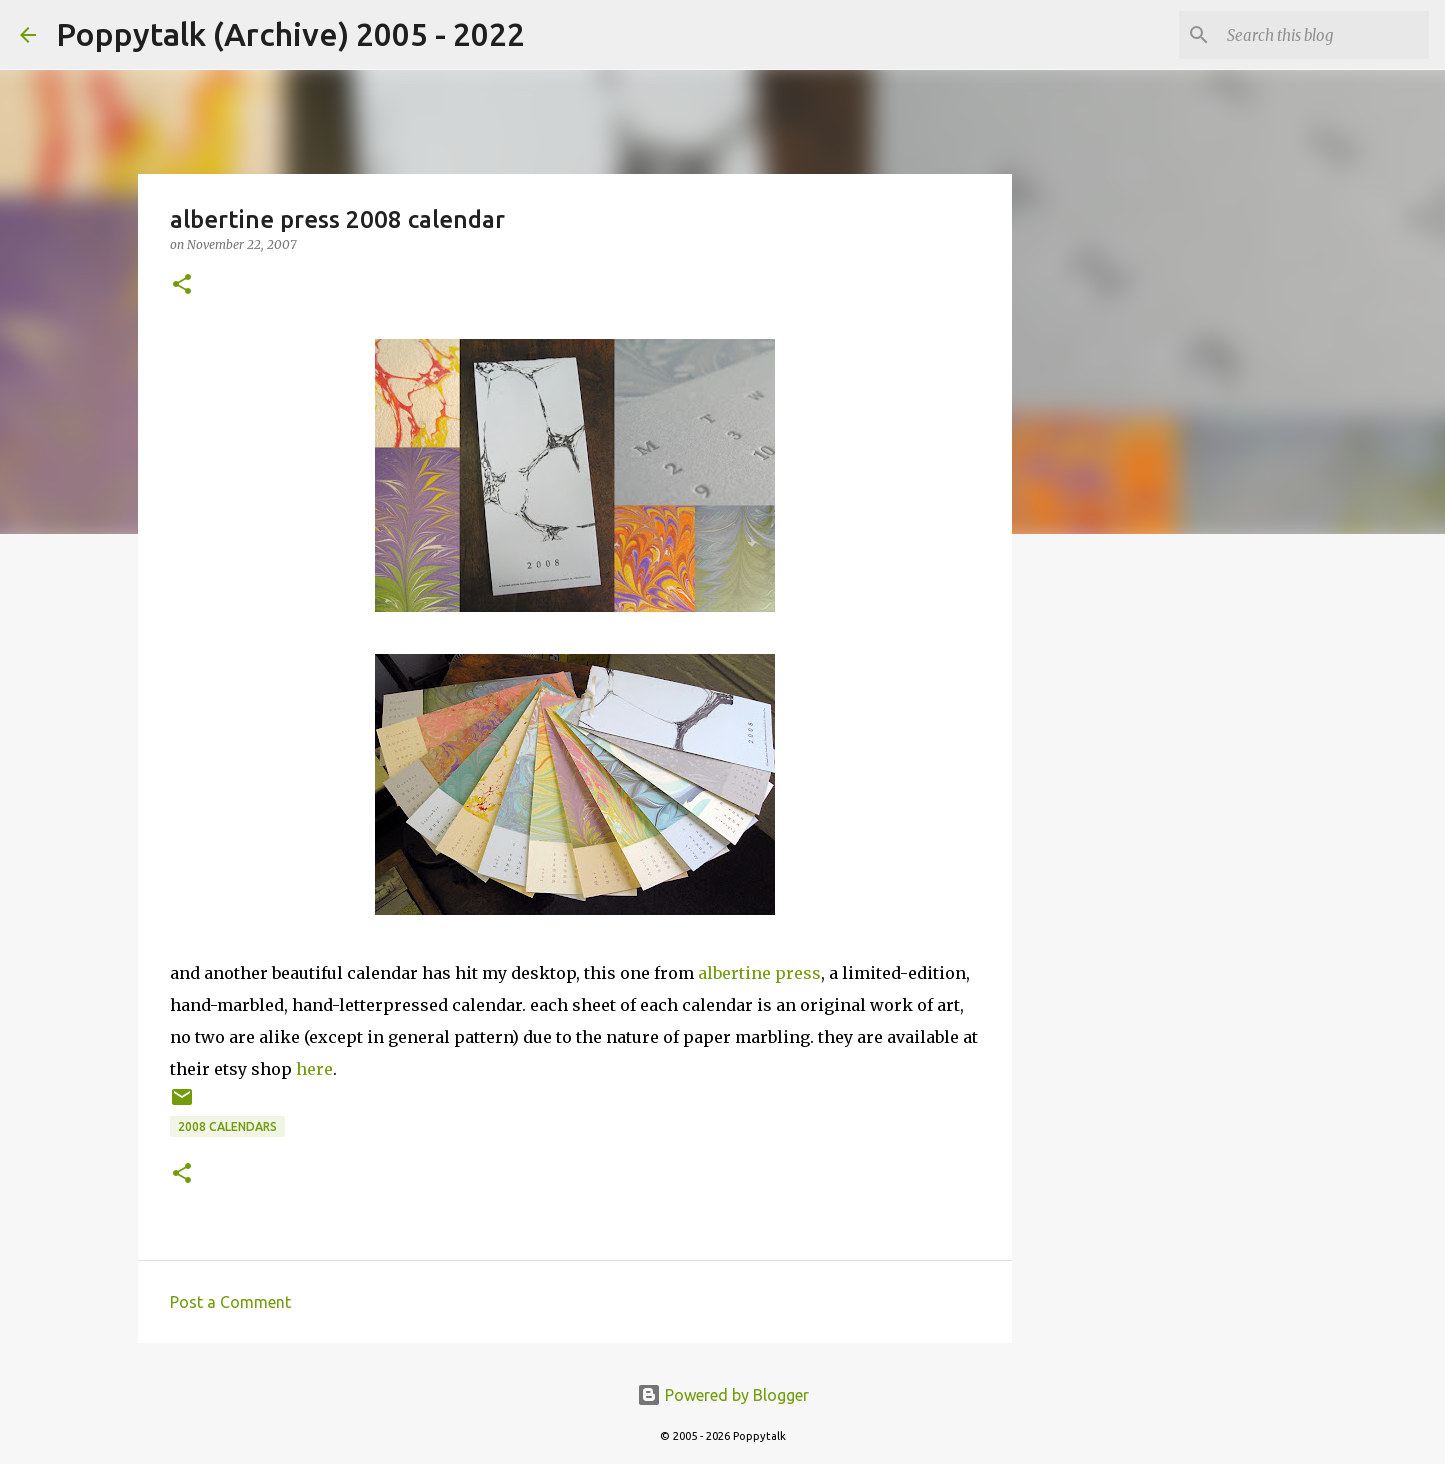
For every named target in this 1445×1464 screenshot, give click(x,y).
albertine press (759, 973)
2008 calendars (227, 1126)
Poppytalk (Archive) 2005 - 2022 (290, 34)
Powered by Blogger (723, 1395)
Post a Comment (230, 1302)
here (314, 1069)
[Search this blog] (1324, 35)
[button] (182, 285)
